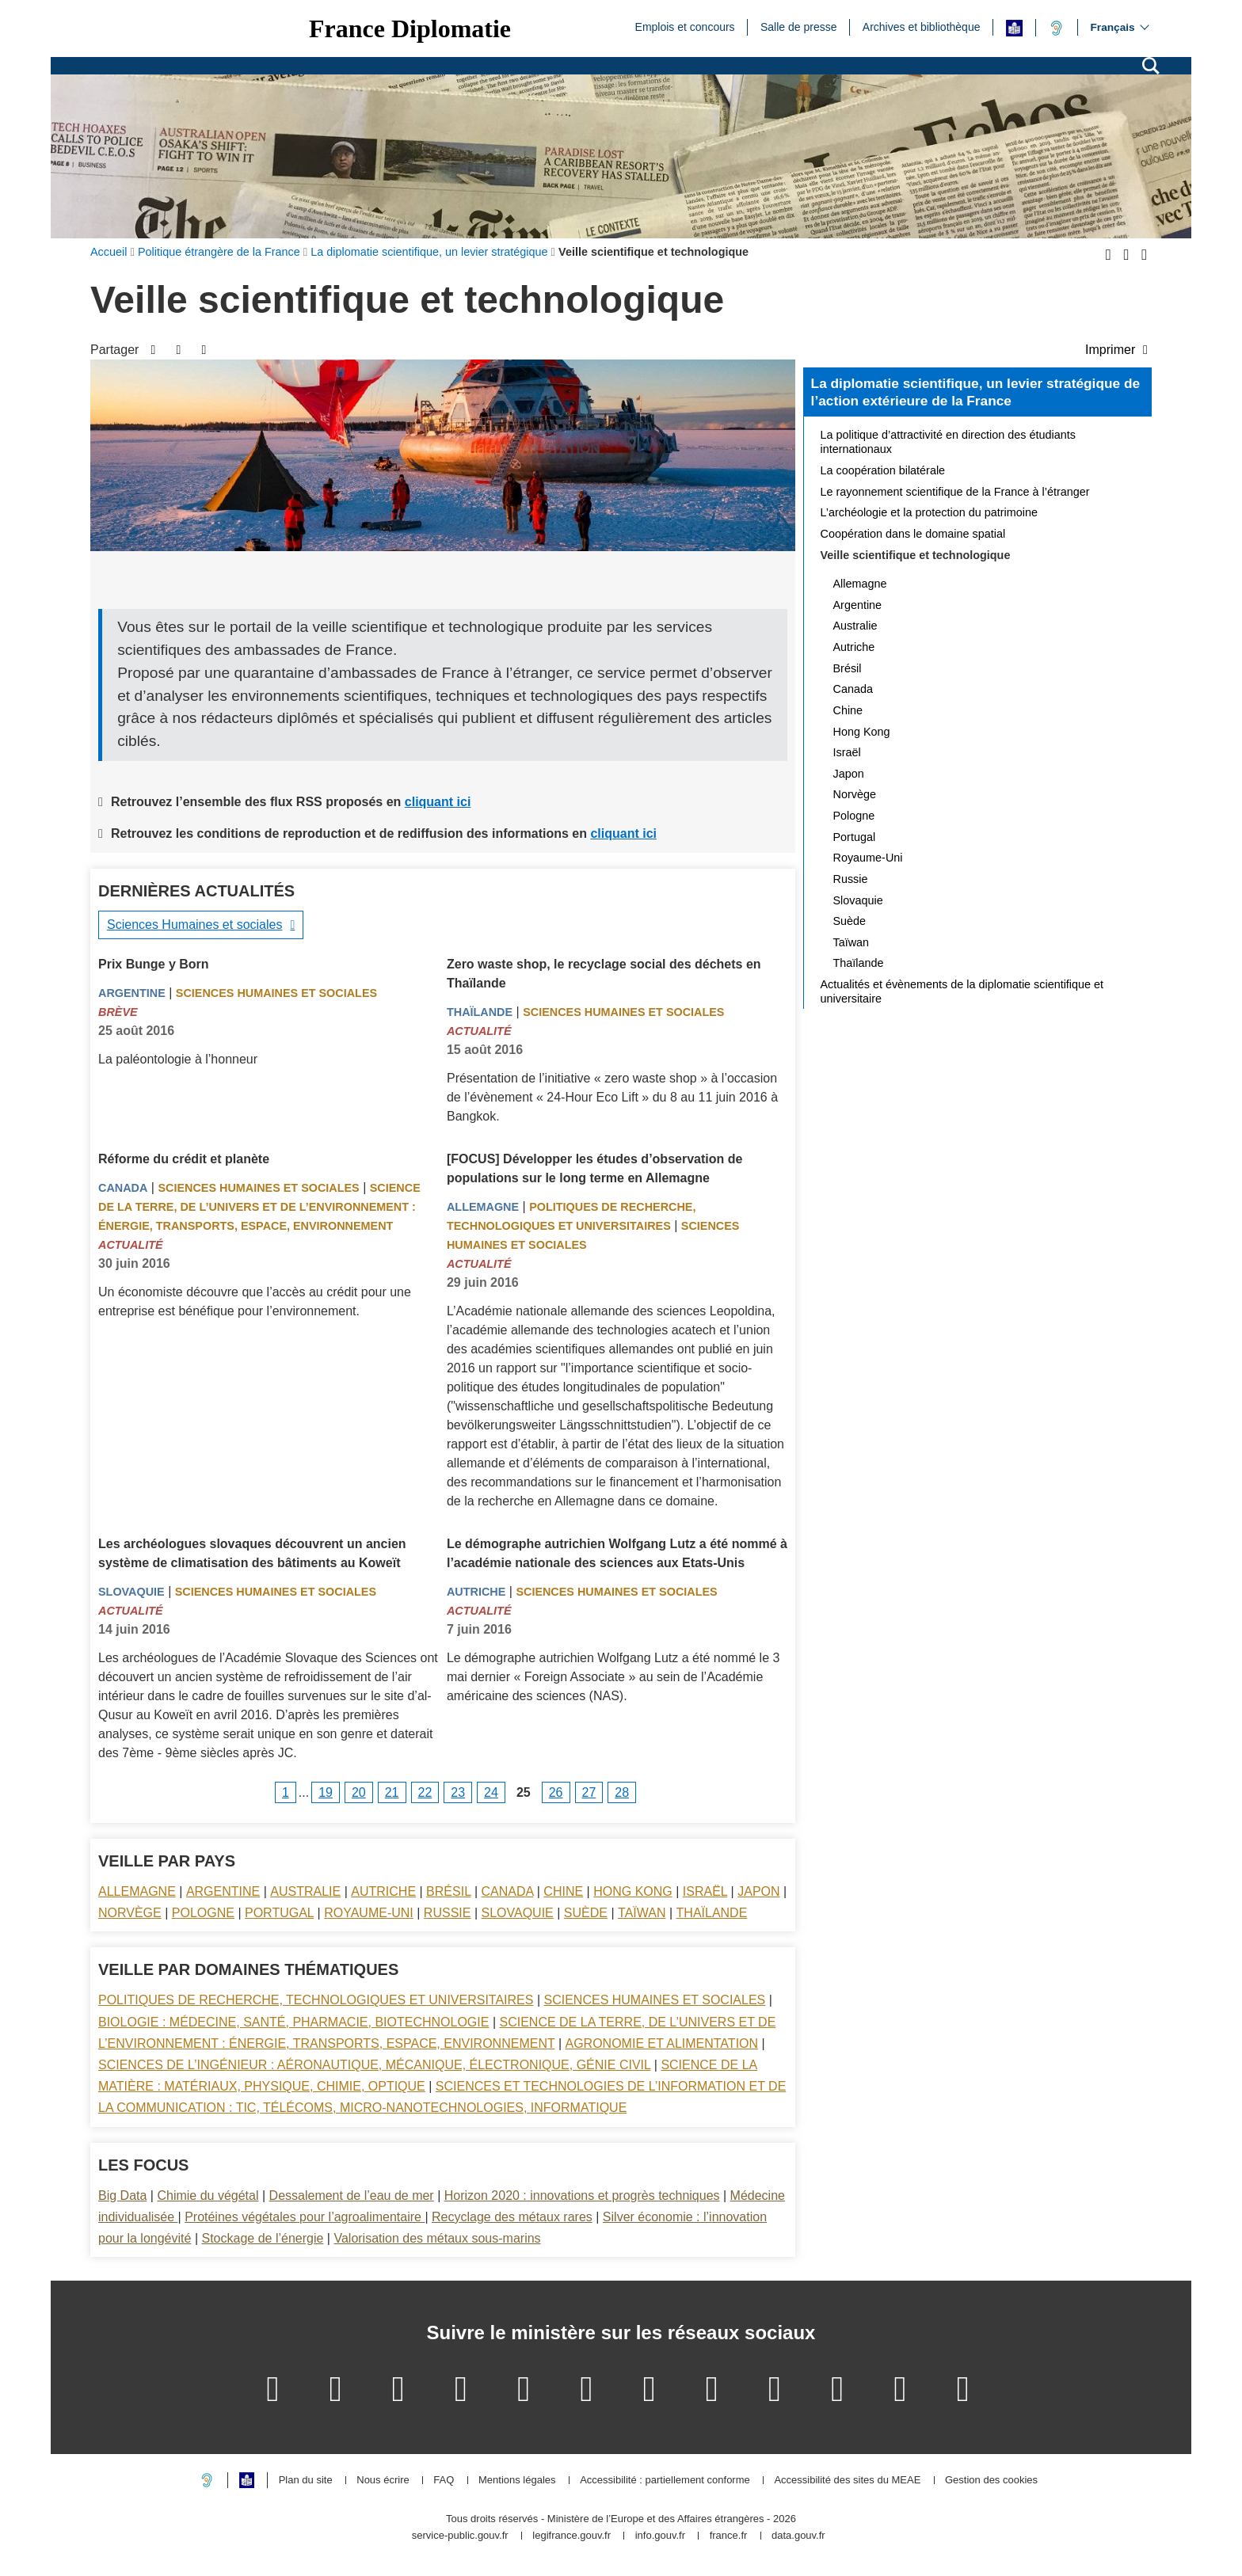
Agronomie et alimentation (661, 2043)
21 (392, 1792)
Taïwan (641, 1913)
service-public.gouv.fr (460, 2536)
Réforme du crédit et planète (183, 1159)
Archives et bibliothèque (922, 26)
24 (491, 1792)
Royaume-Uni (368, 1913)
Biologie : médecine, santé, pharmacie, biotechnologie (293, 2022)
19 (325, 1792)
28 (622, 1792)
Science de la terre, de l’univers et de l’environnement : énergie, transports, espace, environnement (259, 1206)
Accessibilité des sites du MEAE (847, 2480)
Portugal (279, 1913)
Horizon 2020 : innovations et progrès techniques (582, 2195)
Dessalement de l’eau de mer (351, 2195)
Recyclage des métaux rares (512, 2217)
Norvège (130, 1913)
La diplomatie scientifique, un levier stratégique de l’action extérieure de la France (975, 392)
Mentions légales (517, 2480)
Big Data (122, 2195)
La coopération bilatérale (883, 470)
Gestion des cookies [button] (991, 2480)
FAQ (443, 2480)
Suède (586, 1913)
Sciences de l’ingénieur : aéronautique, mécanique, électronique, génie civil (374, 2065)
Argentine (132, 993)
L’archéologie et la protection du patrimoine (929, 512)
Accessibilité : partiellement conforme (665, 2480)
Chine (563, 1891)
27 (589, 1792)
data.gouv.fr (798, 2536)
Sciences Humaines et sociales (194, 924)
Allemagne (483, 1206)
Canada (122, 1187)
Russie (447, 1913)
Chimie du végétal (207, 2195)
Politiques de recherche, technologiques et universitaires (315, 2000)
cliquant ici (438, 802)
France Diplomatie (410, 28)
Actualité (479, 1031)
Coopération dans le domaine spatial (913, 533)
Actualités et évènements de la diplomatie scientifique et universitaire (962, 991)
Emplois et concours (685, 26)
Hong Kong (632, 1891)
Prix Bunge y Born (153, 964)
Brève (118, 1012)
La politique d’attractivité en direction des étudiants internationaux (948, 441)
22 (425, 1792)
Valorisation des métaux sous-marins (436, 2238)
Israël (705, 1891)
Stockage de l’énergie (262, 2238)
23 (458, 1792)
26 (556, 1792)
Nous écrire (382, 2480)
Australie (305, 1891)
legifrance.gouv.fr (571, 2536)
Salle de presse (798, 26)
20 (359, 1792)
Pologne (203, 1913)
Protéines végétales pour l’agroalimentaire (305, 2217)
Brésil (448, 1891)
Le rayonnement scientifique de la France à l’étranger (955, 491)
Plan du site (306, 2480)
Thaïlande (479, 1012)
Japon (758, 1891)
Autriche (476, 1591)
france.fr (729, 2536)
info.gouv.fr (660, 2536)
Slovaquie (131, 1591)
